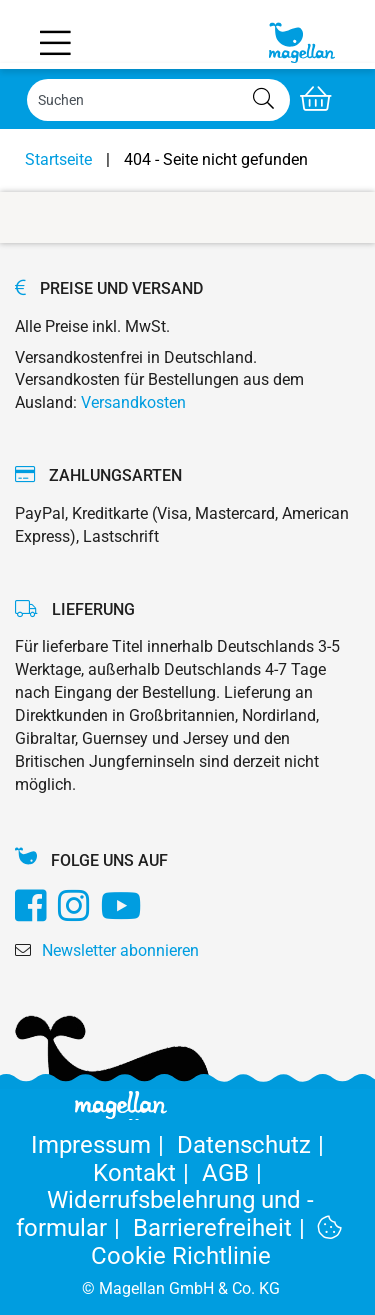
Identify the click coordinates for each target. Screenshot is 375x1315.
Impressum (104, 1145)
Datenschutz (254, 1145)
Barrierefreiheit (225, 1228)
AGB (235, 1173)
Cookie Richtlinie (216, 1242)
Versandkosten (133, 402)
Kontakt (147, 1173)
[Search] (158, 100)
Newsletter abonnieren (120, 950)
